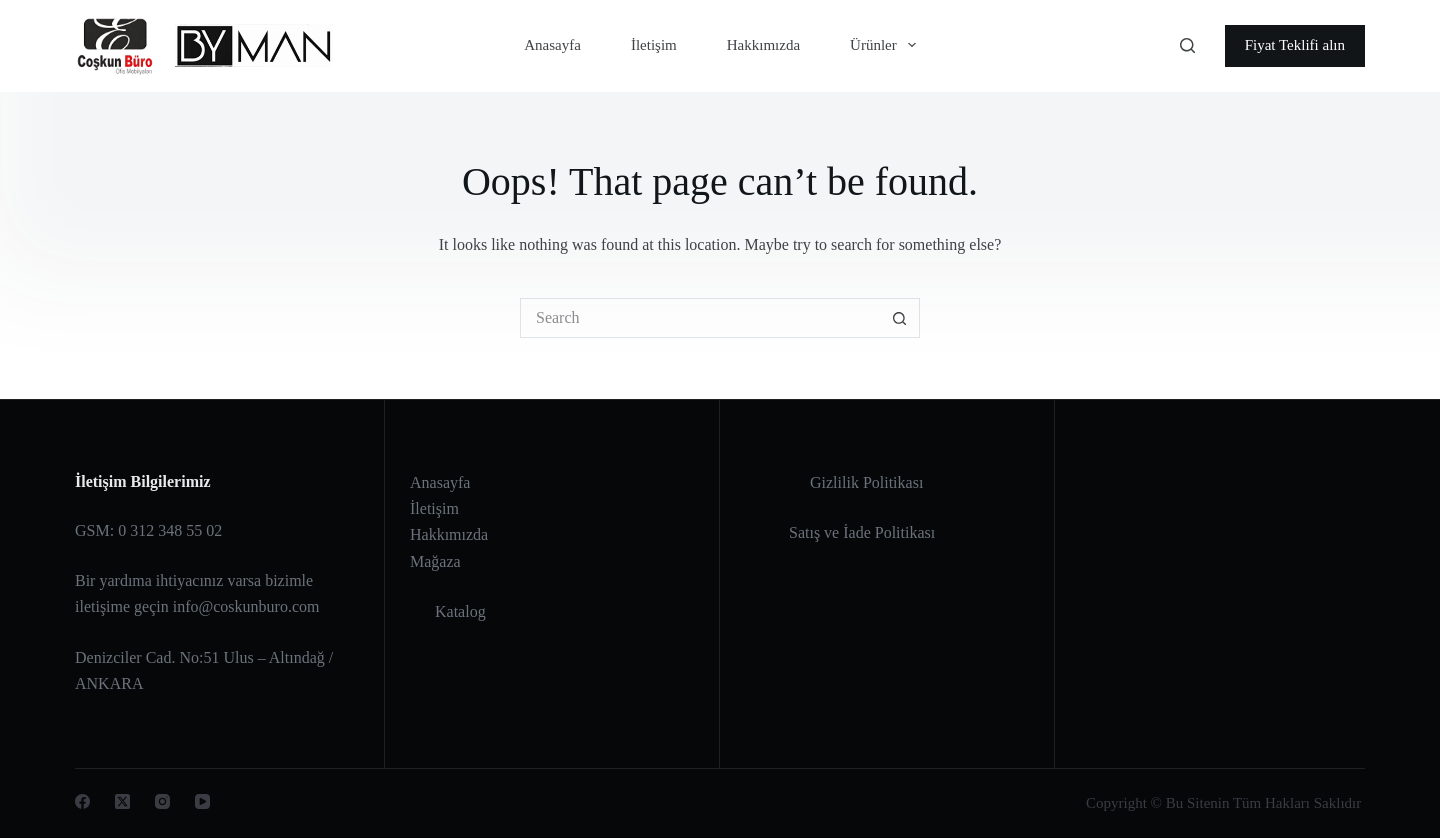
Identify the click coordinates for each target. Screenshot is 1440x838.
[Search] (1187, 45)
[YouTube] (202, 801)
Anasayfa (552, 45)
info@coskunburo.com (246, 606)
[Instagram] (162, 801)
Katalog (460, 611)
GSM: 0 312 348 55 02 (148, 530)
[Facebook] (82, 801)
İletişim (654, 45)
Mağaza (435, 561)
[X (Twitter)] (122, 801)
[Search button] (900, 318)
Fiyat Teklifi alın (1295, 45)
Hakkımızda (763, 45)
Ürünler (887, 45)
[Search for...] (700, 318)
